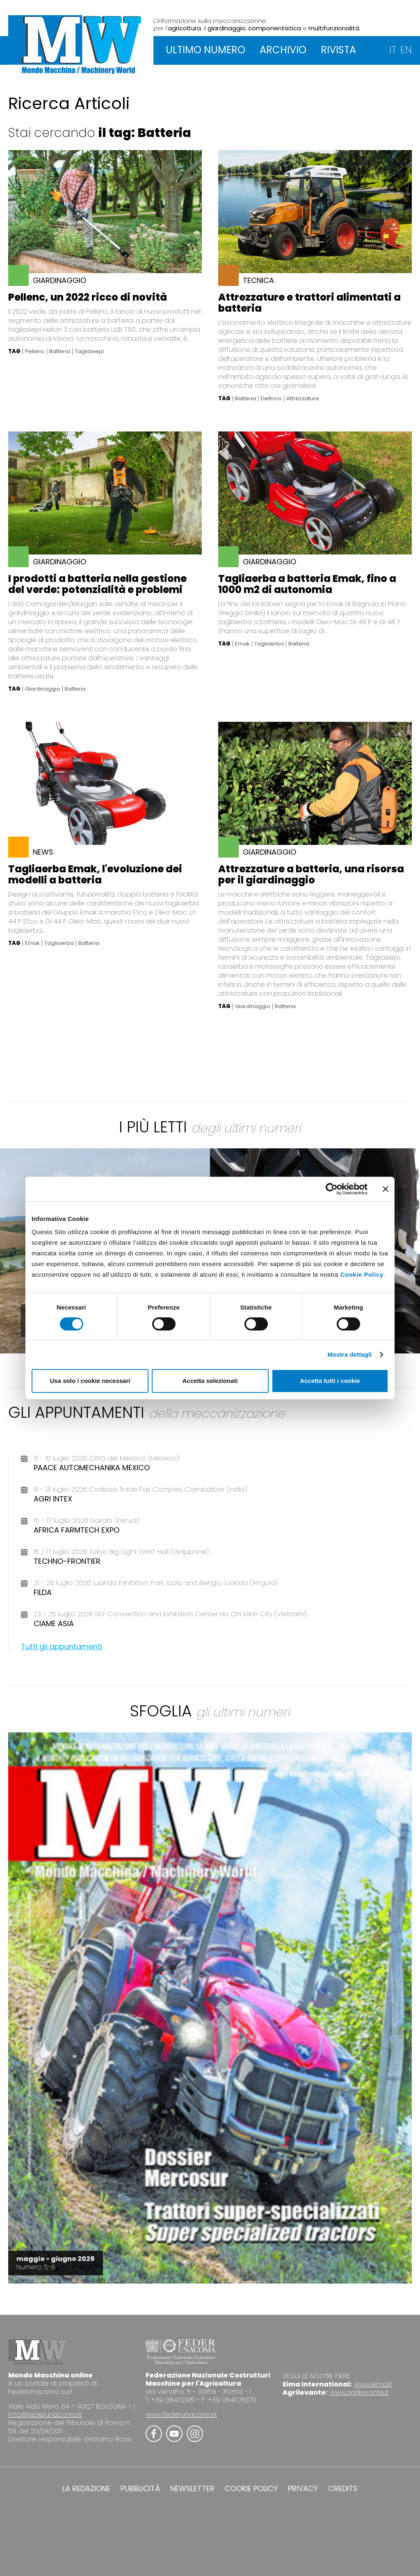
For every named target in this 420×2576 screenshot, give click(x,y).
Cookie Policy (361, 1274)
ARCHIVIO (283, 50)
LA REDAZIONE (86, 2488)
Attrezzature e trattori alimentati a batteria (309, 302)
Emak (242, 644)
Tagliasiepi (89, 351)
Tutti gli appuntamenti (61, 1646)
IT (392, 50)
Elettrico (271, 399)
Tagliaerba (269, 644)
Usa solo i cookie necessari (90, 1380)
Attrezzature (302, 399)
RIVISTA (338, 50)
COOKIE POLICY (251, 2488)
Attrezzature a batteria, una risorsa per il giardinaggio (311, 874)
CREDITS (343, 2488)
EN (406, 50)
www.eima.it (373, 2384)
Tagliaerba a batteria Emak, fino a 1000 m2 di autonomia (307, 584)
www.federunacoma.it (181, 2414)
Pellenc (35, 351)
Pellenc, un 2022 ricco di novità (87, 297)
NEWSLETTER (192, 2488)
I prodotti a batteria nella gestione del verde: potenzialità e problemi (97, 584)
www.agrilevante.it (359, 2392)
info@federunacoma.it (45, 2414)
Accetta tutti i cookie (330, 1380)
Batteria (59, 351)
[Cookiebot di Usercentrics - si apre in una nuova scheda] (332, 1189)
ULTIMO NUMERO (205, 50)
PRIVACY (303, 2488)
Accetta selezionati (209, 1380)
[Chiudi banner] (385, 1189)
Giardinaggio (42, 689)
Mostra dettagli (349, 1354)
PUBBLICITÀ (140, 2488)
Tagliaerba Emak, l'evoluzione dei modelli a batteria (95, 874)
